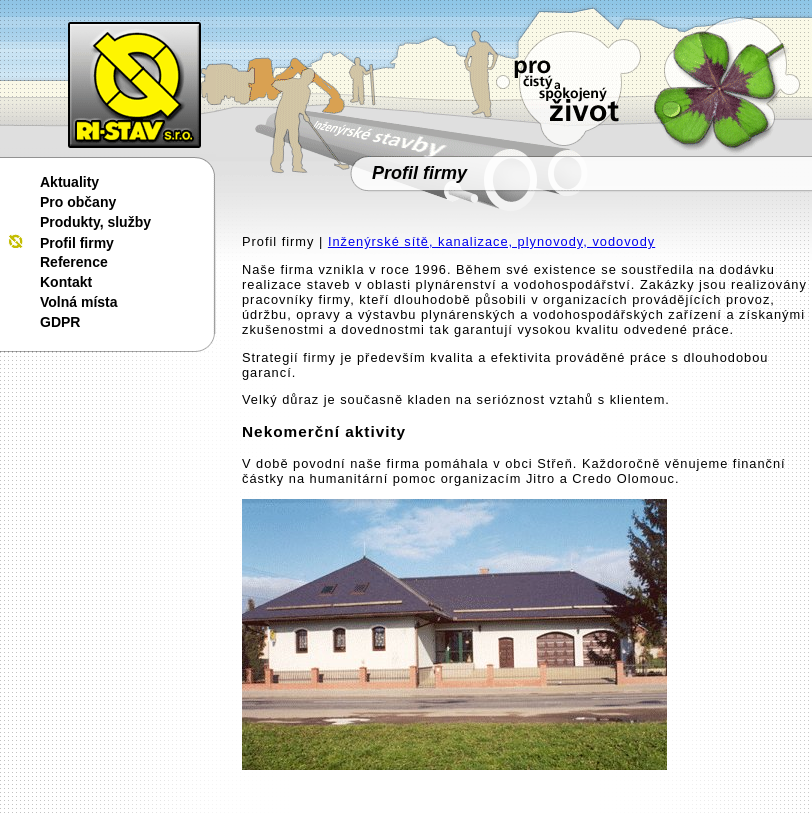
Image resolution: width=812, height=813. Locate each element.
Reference (74, 262)
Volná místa (79, 302)
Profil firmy (77, 243)
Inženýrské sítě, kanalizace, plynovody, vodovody (491, 241)
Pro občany (78, 202)
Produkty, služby (95, 222)
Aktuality (69, 182)
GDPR (60, 322)
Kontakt (66, 282)
